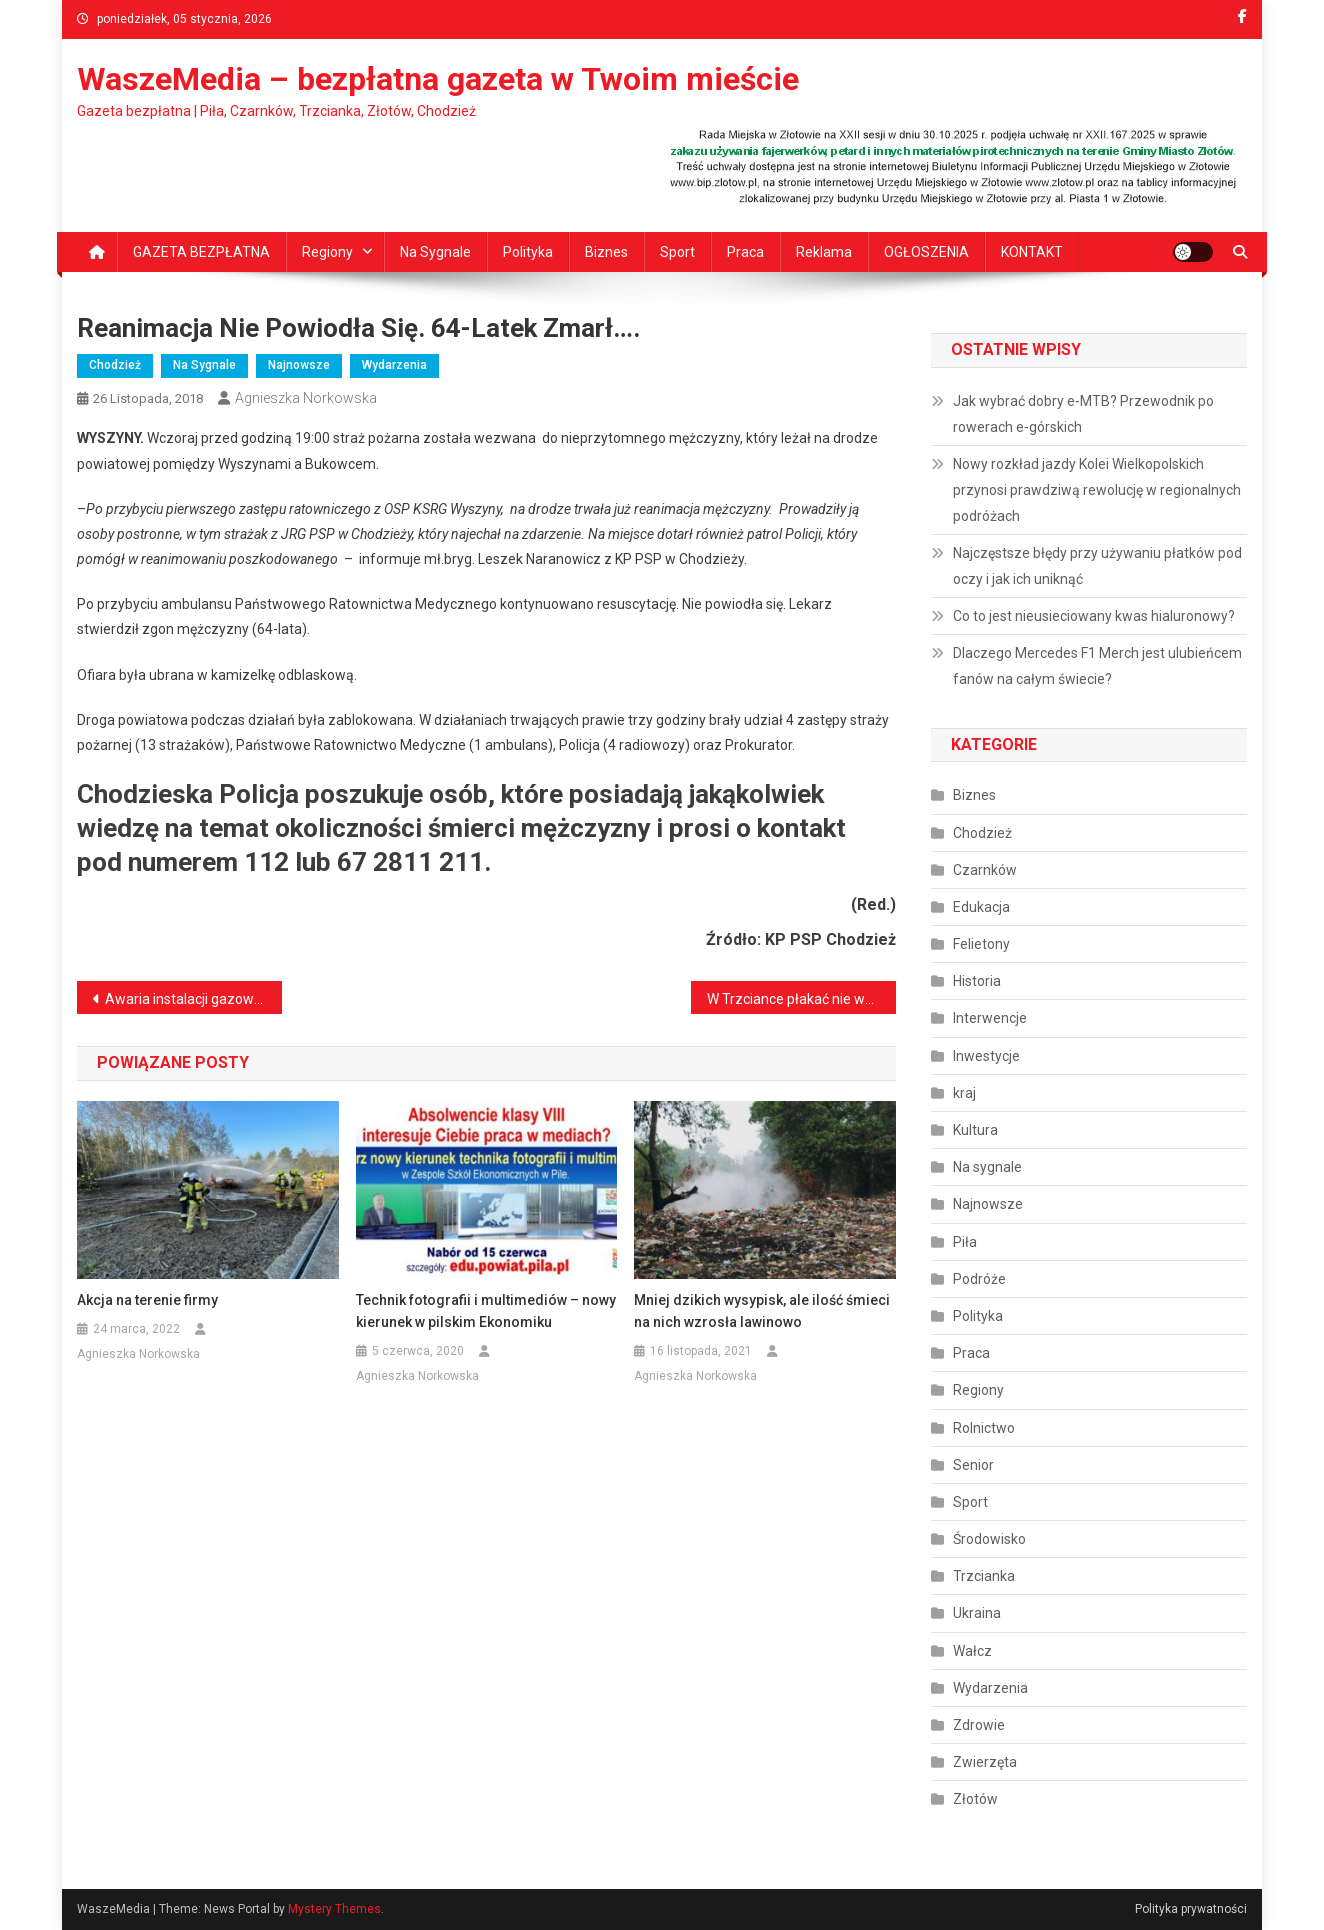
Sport (677, 252)
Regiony (327, 252)
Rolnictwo (984, 1428)
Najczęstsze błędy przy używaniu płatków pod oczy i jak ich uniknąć (1097, 566)
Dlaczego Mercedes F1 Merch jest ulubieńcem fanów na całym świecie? (1097, 666)
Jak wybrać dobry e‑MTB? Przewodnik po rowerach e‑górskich (1083, 414)
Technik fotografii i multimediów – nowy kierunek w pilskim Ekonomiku (486, 1311)
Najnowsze (299, 365)
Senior (973, 1465)
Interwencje (990, 1018)
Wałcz (972, 1651)
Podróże (979, 1279)
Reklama (824, 252)
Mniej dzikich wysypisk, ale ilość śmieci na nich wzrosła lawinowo (762, 1311)
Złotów (975, 1799)
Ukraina (977, 1613)
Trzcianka (984, 1576)
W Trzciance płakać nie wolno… (801, 999)
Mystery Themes (334, 1909)
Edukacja (981, 907)
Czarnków (985, 870)
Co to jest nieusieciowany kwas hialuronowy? (1094, 616)
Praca (745, 252)
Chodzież (115, 365)
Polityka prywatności (1191, 1909)
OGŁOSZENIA (926, 252)
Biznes (606, 252)
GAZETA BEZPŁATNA (201, 252)
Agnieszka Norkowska (306, 398)
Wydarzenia (394, 365)
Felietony (981, 944)
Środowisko (989, 1539)
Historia (977, 981)
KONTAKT (1032, 252)
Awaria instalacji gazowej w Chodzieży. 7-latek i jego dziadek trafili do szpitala (193, 999)
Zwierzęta (985, 1762)
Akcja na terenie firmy (147, 1300)
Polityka (528, 252)
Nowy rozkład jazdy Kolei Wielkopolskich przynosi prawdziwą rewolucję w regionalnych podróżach (1097, 490)
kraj (964, 1093)
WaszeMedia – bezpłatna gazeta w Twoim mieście (438, 79)
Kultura (975, 1130)
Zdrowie (979, 1725)
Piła (965, 1242)
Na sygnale (435, 252)
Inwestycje (986, 1056)
